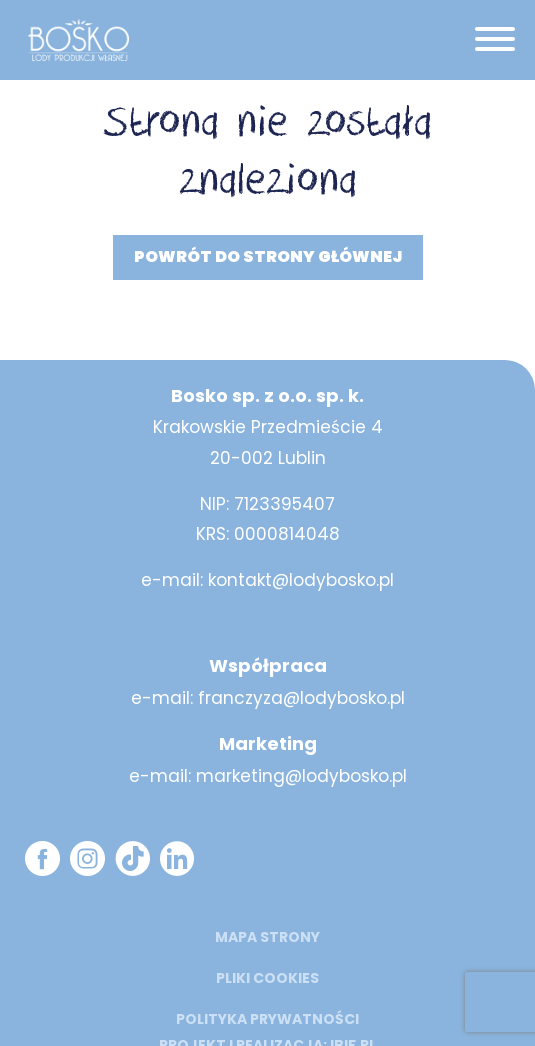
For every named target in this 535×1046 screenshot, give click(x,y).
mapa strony (267, 937)
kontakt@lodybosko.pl (301, 580)
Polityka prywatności (267, 1019)
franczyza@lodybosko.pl (301, 698)
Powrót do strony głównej (268, 256)
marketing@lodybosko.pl (301, 776)
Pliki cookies (267, 978)
